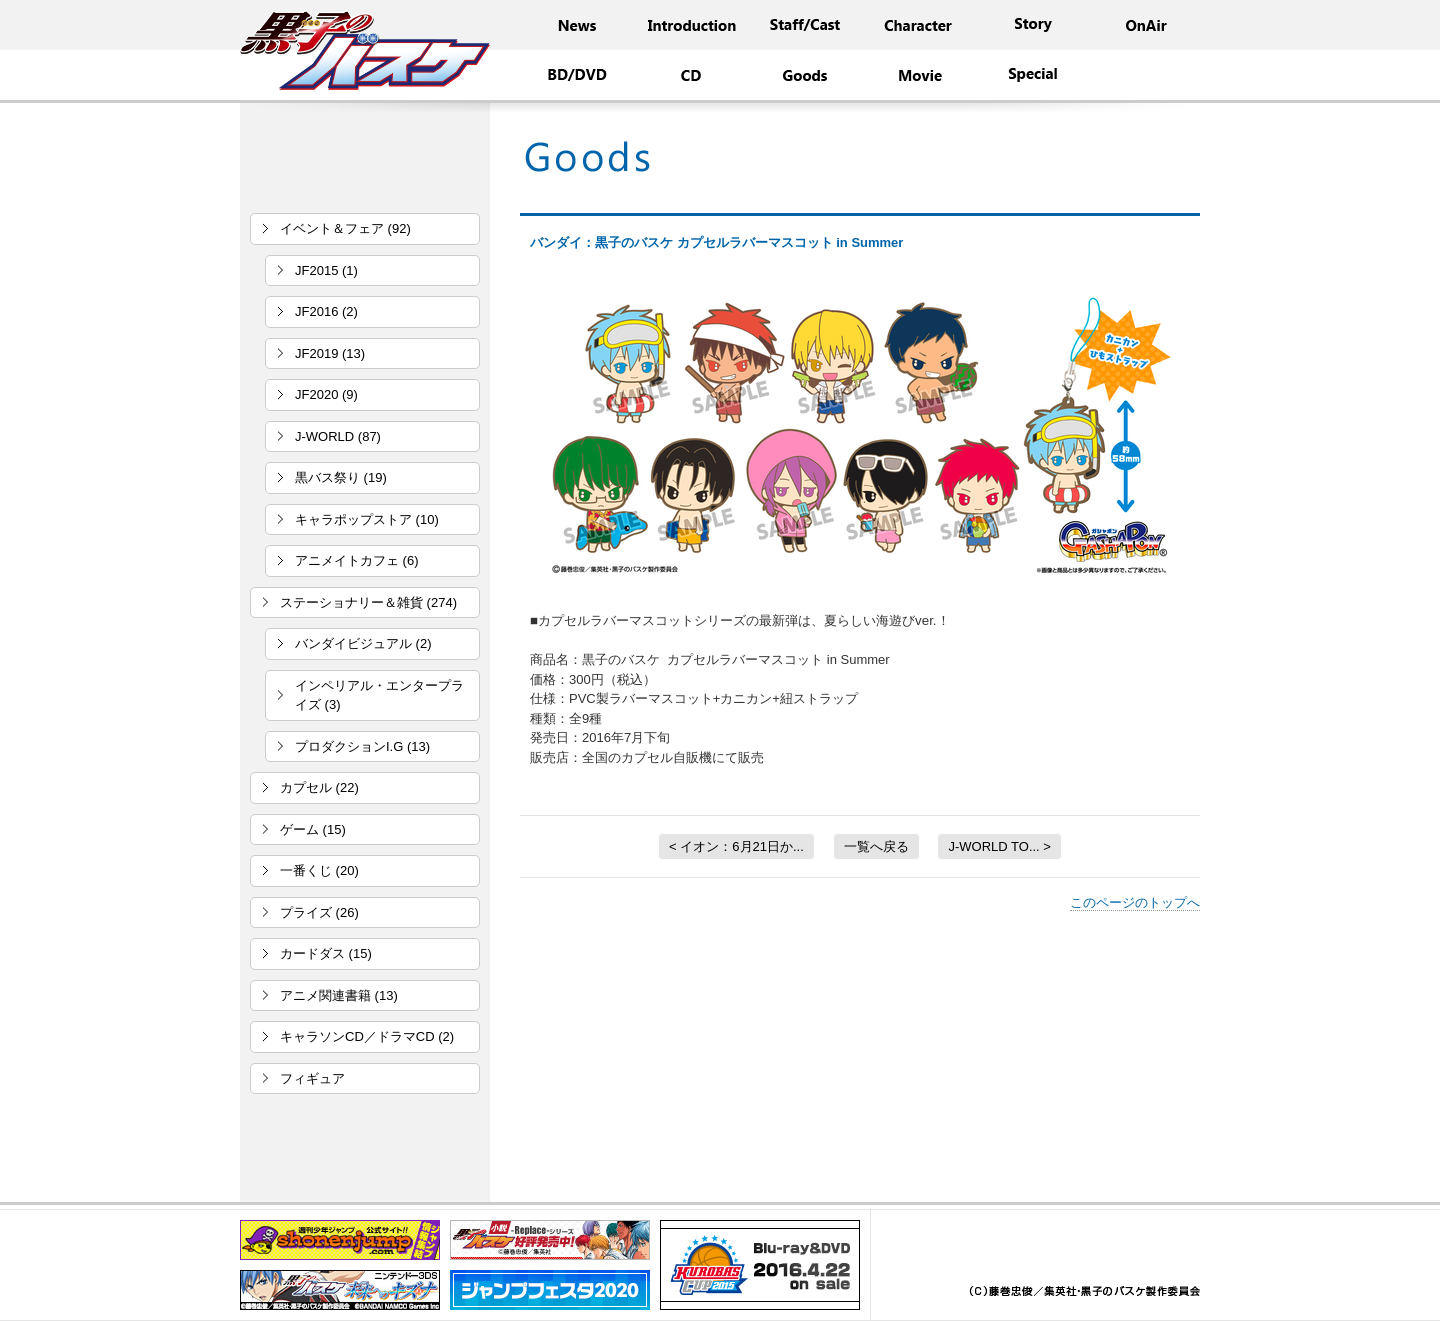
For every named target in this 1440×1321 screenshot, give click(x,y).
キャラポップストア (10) (367, 519)
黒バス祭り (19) (341, 477)
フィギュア (312, 1078)
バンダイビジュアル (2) (363, 643)
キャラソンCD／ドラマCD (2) (367, 1036)
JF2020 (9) (326, 394)
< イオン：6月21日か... (736, 846)
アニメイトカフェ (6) (357, 560)
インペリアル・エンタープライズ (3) (379, 695)
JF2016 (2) (326, 311)
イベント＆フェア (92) (345, 228)
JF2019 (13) (330, 353)
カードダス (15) (326, 953)
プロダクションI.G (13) (362, 746)
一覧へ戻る (876, 846)
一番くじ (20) (319, 870)
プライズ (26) (319, 912)
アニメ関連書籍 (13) (339, 995)
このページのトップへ (1135, 902)
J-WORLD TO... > (999, 846)
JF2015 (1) (326, 270)
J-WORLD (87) (338, 436)
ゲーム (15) (313, 829)
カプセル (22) (319, 787)
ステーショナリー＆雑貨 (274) (368, 602)
